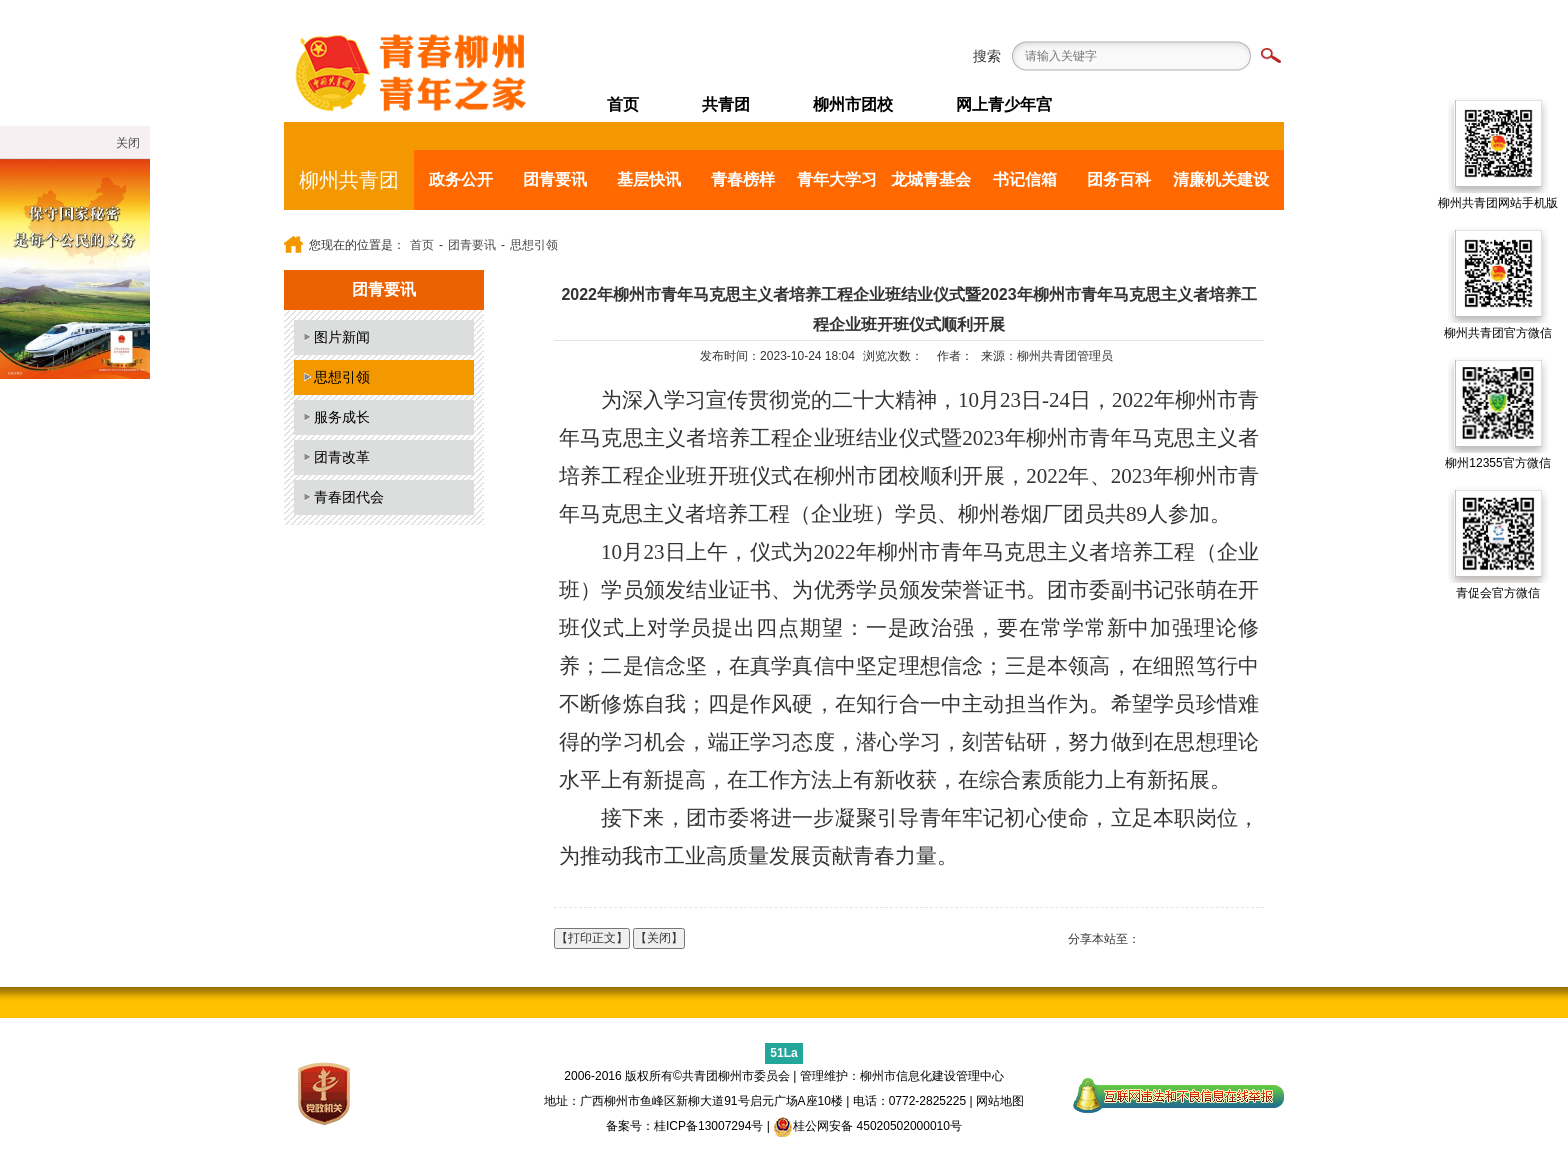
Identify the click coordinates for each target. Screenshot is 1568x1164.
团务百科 (1119, 179)
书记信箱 (1025, 179)
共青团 (726, 104)
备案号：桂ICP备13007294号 (684, 1126)
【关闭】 (659, 938)
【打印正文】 (592, 938)
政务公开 (461, 179)
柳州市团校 (853, 104)
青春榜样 (743, 179)
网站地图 (1000, 1101)
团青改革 (342, 457)
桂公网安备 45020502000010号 (867, 1126)
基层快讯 (649, 179)
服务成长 (342, 417)
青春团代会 (349, 497)
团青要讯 (555, 179)
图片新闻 (342, 337)
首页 (623, 104)
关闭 (128, 143)
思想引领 (534, 245)
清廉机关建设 (1221, 179)
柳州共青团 (349, 180)
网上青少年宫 (1004, 104)
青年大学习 (837, 179)
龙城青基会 (931, 179)
